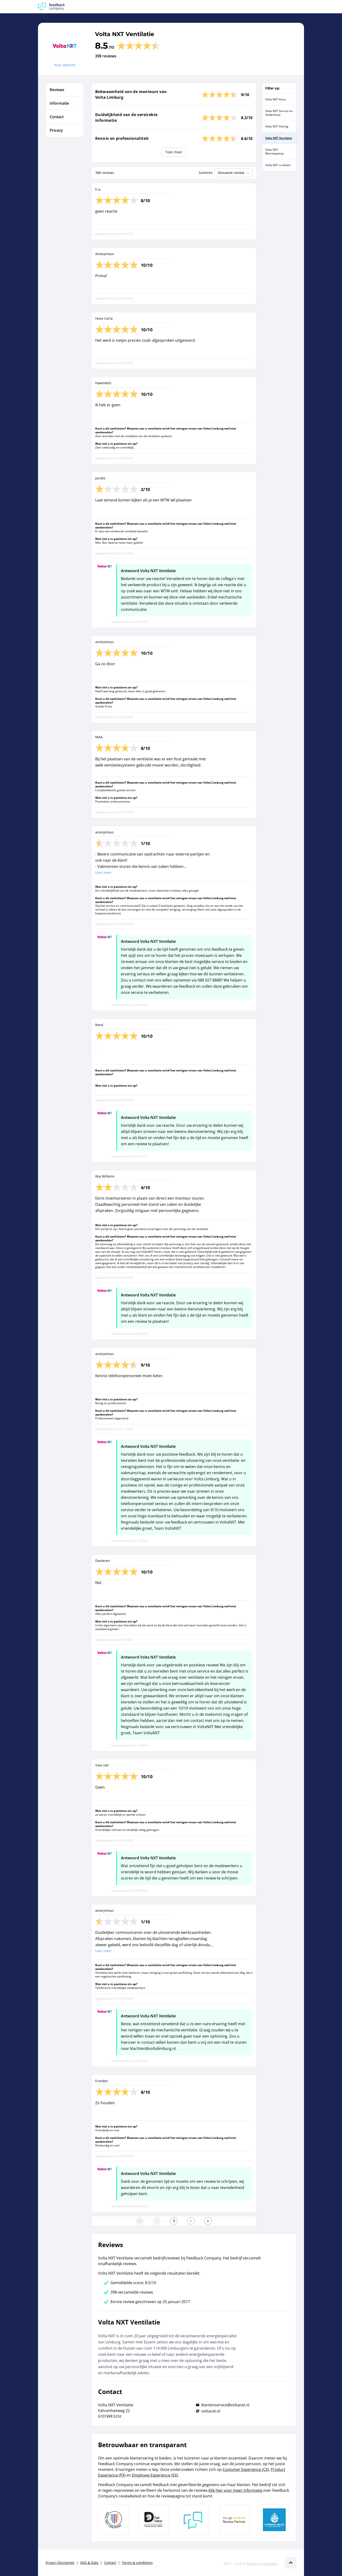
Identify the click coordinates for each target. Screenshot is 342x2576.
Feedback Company (262, 2563)
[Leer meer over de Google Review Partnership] (234, 2519)
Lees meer (103, 872)
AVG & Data (89, 2562)
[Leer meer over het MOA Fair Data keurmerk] (153, 2519)
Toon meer (173, 152)
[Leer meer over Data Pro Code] (113, 2519)
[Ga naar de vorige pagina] (157, 2221)
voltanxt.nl (210, 2411)
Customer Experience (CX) (246, 2469)
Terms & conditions (137, 2562)
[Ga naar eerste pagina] (139, 2221)
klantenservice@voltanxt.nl (225, 2405)
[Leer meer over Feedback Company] (193, 2519)
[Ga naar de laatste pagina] (208, 2221)
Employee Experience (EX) (155, 2475)
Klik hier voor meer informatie (236, 2490)
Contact (110, 2562)
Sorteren (206, 172)
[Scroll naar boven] (290, 2562)
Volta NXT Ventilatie (124, 34)
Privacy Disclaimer (60, 2562)
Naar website (64, 65)
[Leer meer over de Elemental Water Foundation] (274, 2519)
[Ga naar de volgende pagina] (191, 2221)
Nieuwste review (234, 172)
